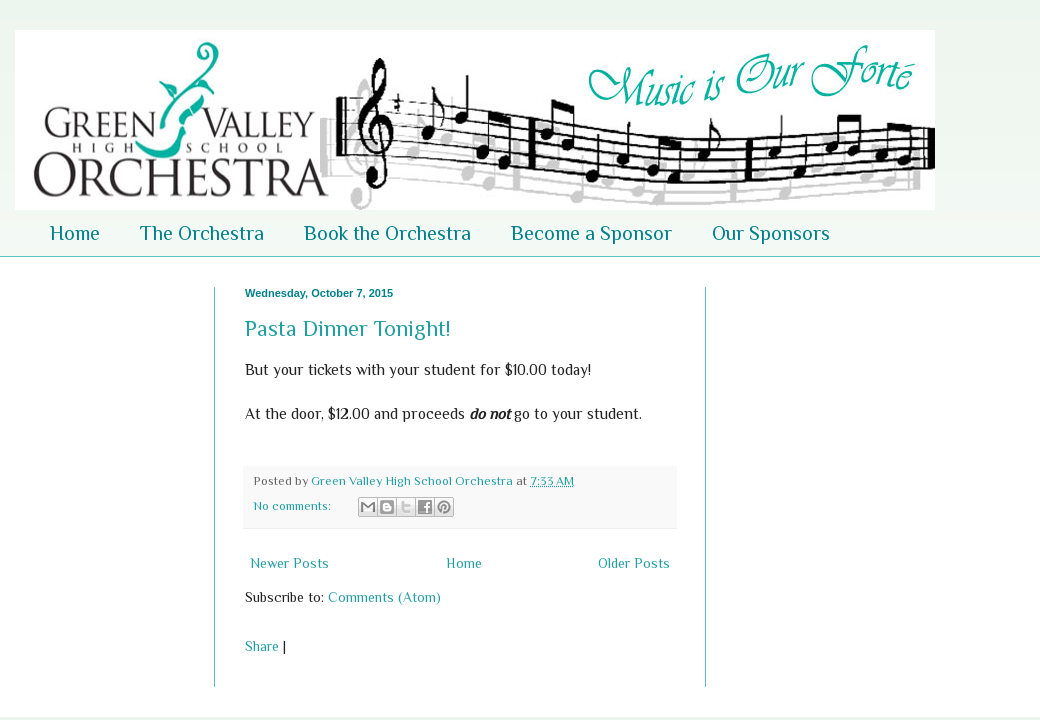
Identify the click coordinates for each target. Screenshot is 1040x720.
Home (75, 233)
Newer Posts (289, 563)
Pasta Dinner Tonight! (347, 328)
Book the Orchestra (387, 233)
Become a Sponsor (591, 233)
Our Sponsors (771, 233)
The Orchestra (202, 233)
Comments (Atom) (384, 597)
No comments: (293, 506)
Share (262, 646)
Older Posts (634, 563)
